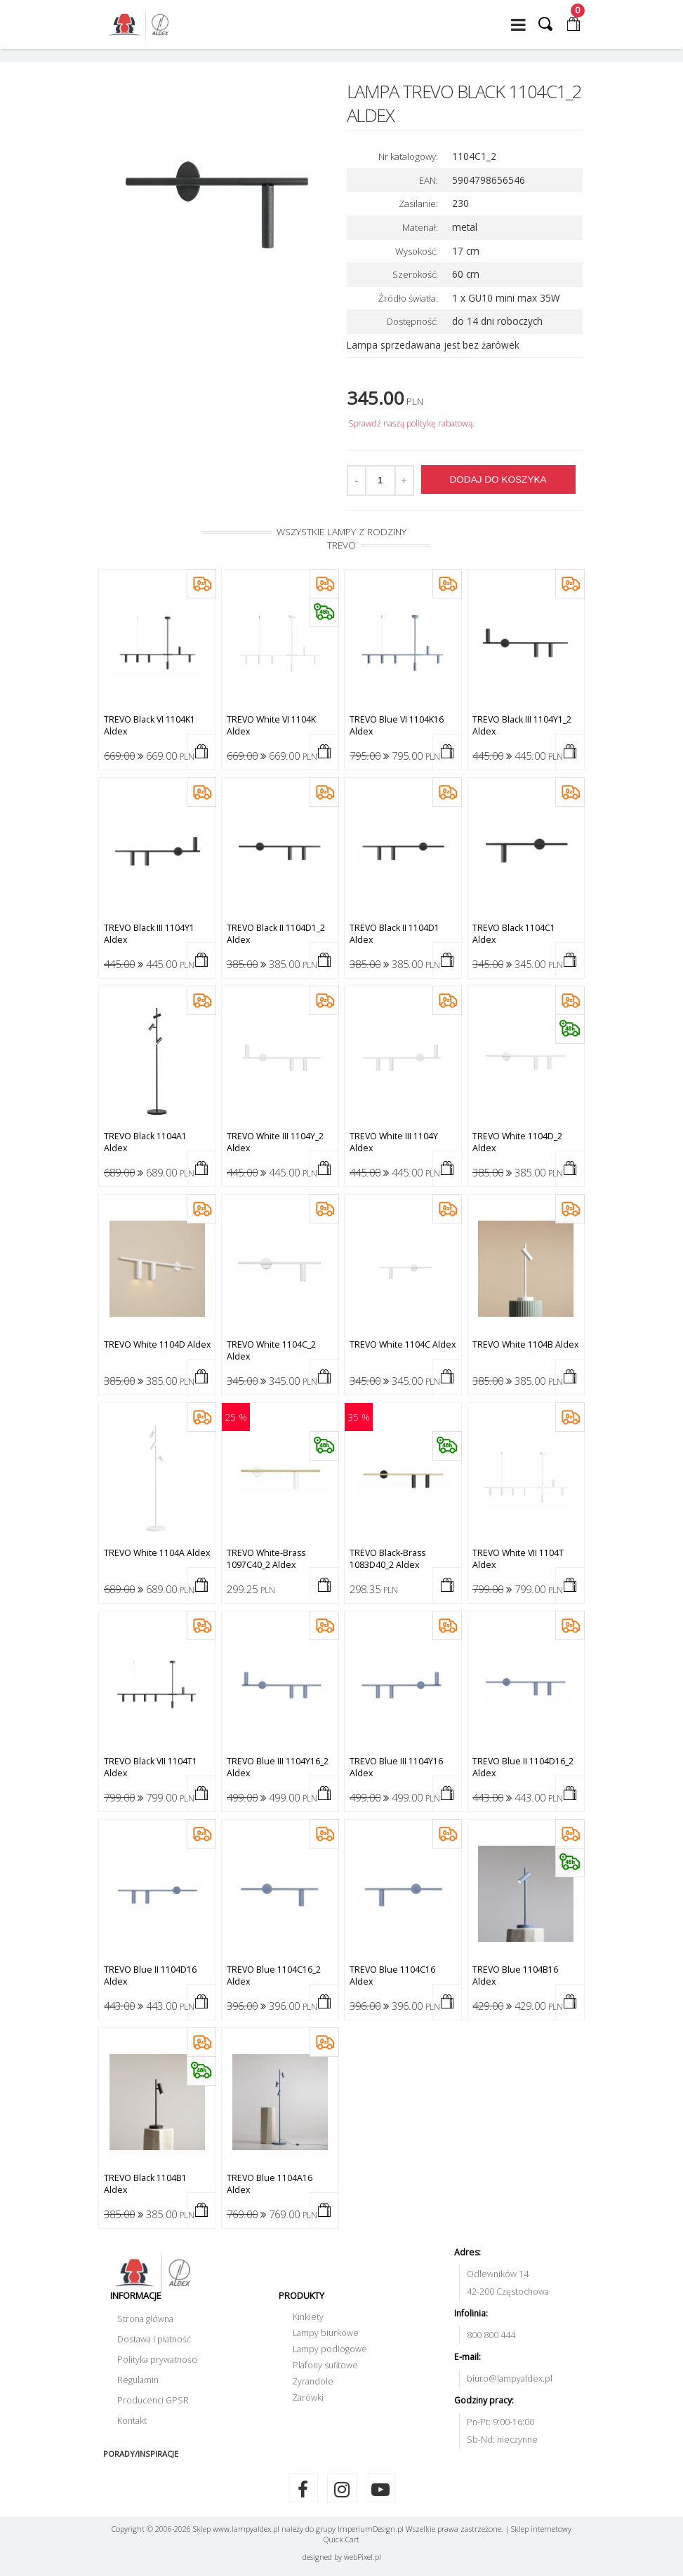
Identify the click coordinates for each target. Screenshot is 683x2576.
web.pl (362, 2556)
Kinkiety (308, 2317)
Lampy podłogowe (330, 2349)
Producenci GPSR (153, 2400)
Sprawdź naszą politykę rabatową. (411, 423)
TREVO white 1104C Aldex (403, 1344)
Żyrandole (313, 2381)
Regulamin (138, 2380)
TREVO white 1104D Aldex (157, 1344)
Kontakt (132, 2421)
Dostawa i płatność (154, 2339)
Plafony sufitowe (325, 2365)
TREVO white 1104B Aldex (525, 1344)
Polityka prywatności (157, 2360)
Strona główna (145, 2319)
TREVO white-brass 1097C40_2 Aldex (266, 1559)
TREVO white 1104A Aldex (157, 1553)
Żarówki (308, 2397)
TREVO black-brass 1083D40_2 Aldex (387, 1559)
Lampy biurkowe (326, 2333)
